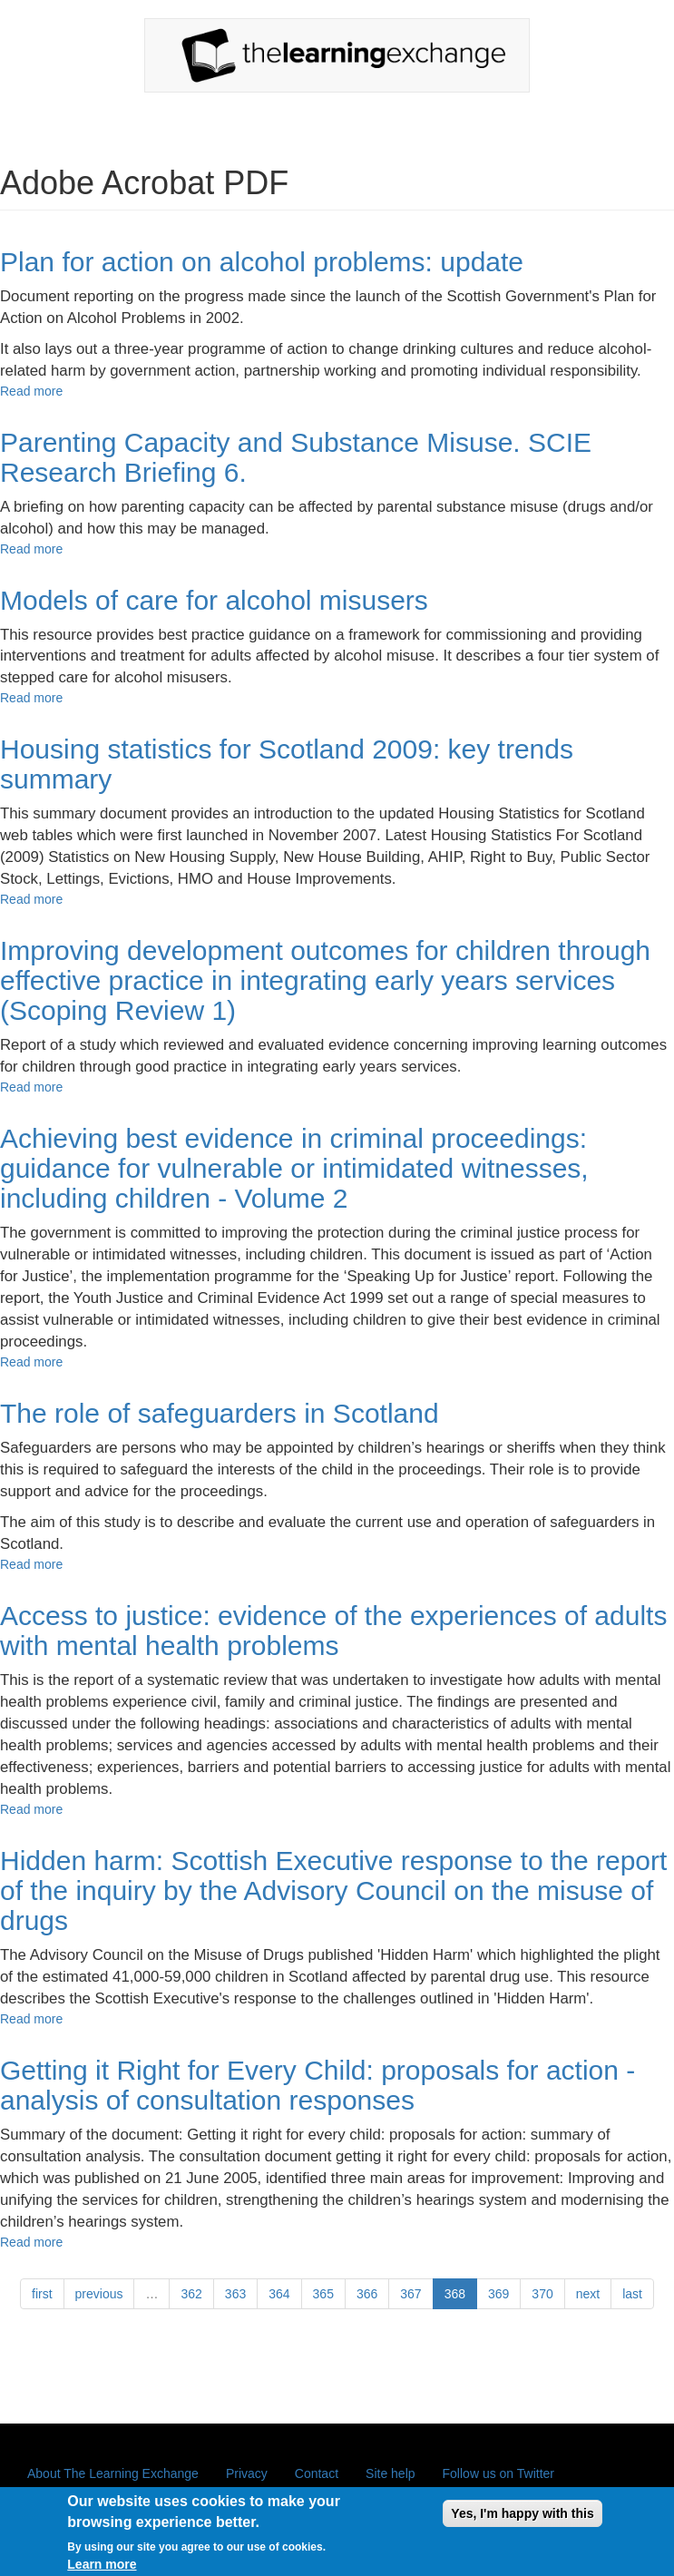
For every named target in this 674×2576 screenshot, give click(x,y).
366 (367, 2294)
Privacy (247, 2473)
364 (279, 2294)
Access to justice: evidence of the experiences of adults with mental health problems (333, 1630)
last (632, 2294)
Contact (316, 2473)
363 (235, 2294)
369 (498, 2294)
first (42, 2294)
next (588, 2294)
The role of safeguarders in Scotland (219, 1413)
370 (542, 2294)
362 (191, 2294)
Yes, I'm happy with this (522, 2520)
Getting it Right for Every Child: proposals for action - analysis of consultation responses (317, 2085)
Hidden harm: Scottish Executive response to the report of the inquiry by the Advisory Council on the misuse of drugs (333, 1890)
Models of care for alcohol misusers (214, 600)
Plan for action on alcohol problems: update (261, 262)
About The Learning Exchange (113, 2473)
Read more (31, 391)
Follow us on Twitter (498, 2473)
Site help (390, 2473)
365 (323, 2294)
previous (99, 2294)
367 (410, 2294)
